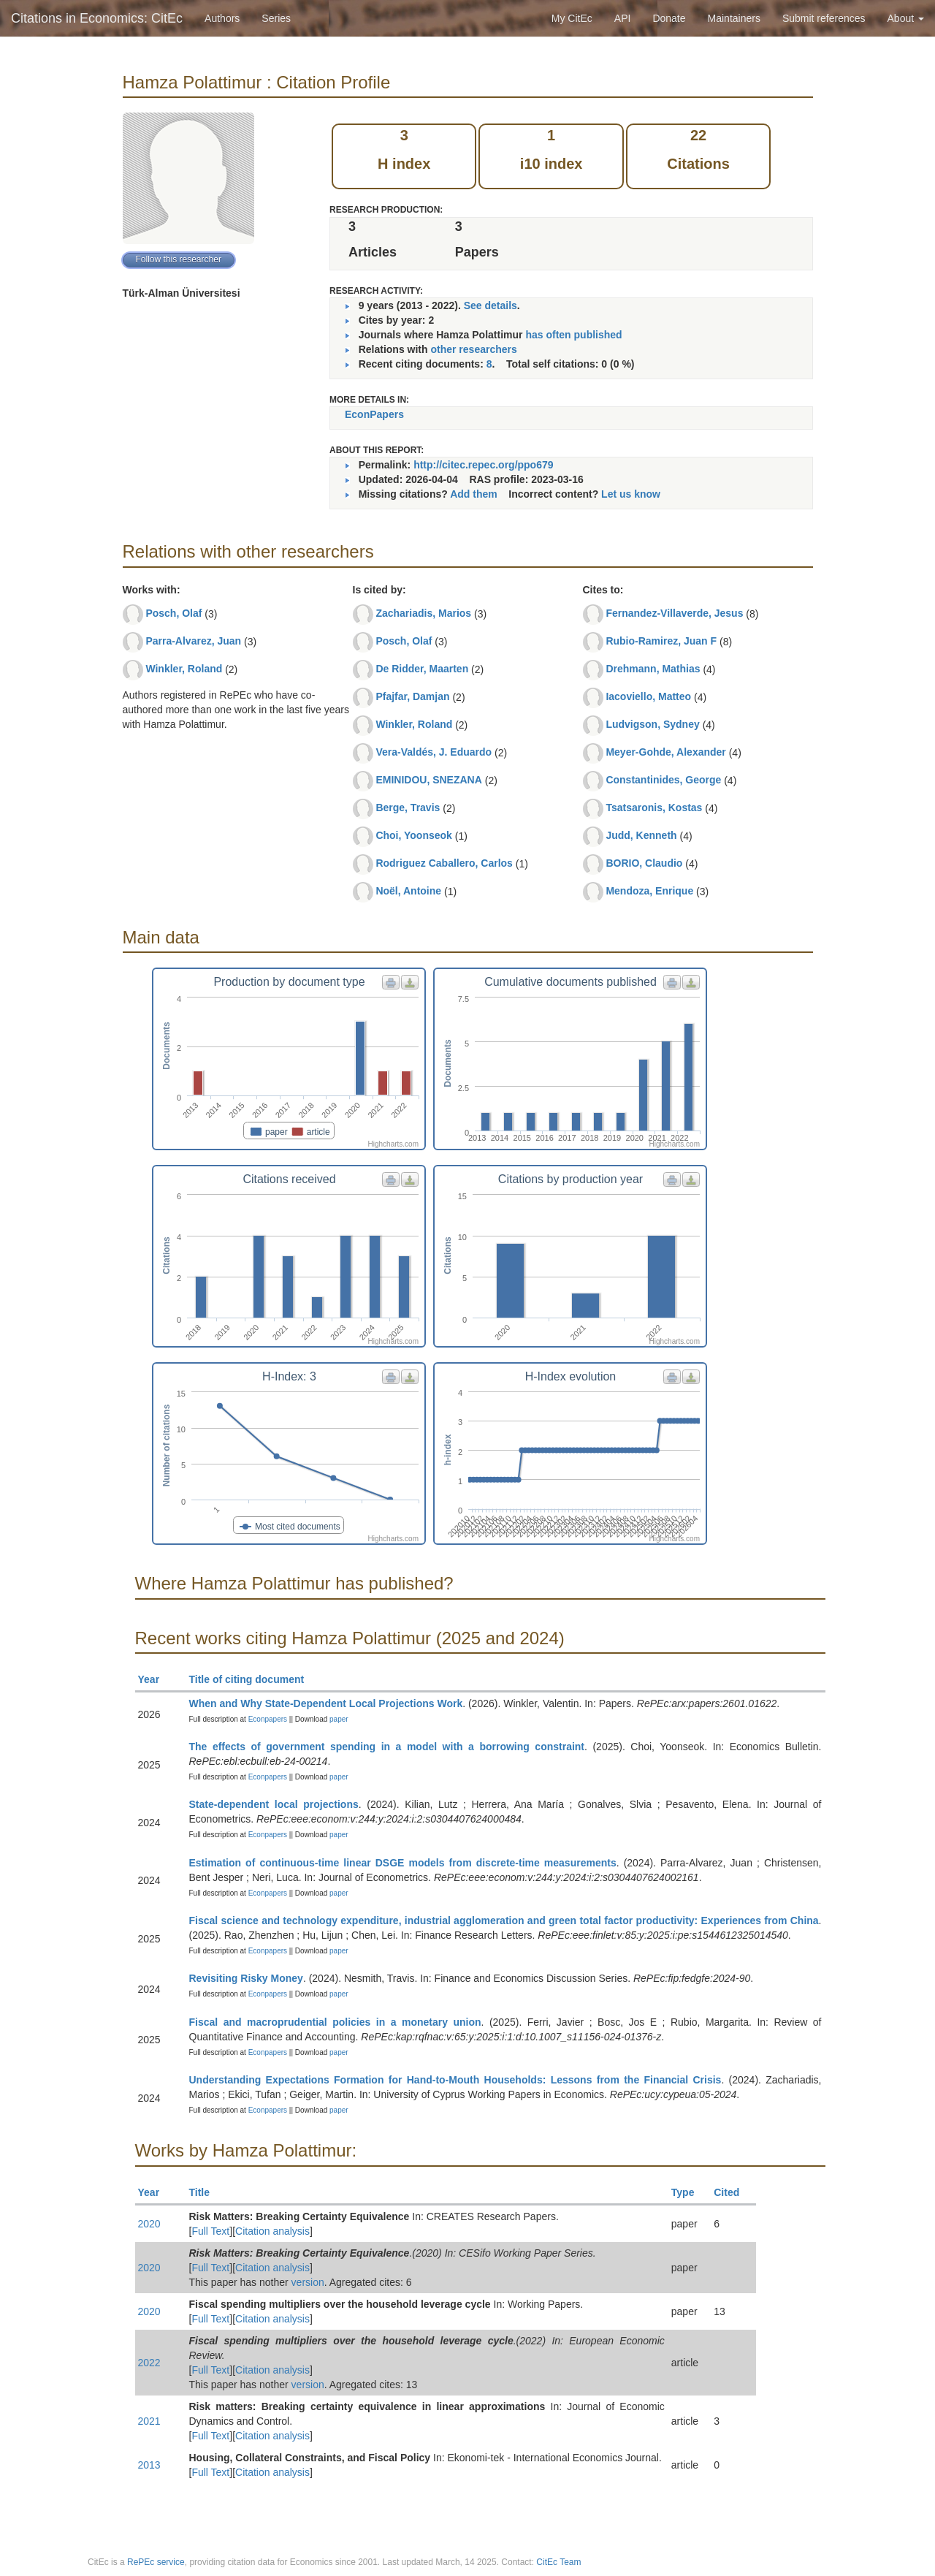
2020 (149, 2224)
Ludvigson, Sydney (652, 724)
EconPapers (374, 414)
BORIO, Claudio (644, 863)
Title (206, 2192)
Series (276, 18)
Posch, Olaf (173, 613)
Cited (733, 2192)
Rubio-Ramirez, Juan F (661, 641)
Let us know (630, 494)
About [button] (906, 18)
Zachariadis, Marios (423, 613)
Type (689, 2192)
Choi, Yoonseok (413, 835)
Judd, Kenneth (641, 835)
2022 (149, 2362)
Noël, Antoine (408, 891)
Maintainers (734, 18)
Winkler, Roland (183, 669)
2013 (149, 2465)
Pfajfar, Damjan (412, 696)
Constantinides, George (663, 780)
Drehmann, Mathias (653, 669)
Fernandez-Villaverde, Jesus (674, 613)
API (622, 18)
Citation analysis (272, 2231)
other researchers (473, 349)
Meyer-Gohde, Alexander (665, 752)
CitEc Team (558, 2562)
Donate (668, 18)
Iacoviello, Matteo (648, 696)
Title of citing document (253, 1679)
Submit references (824, 18)
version (307, 2282)
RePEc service (156, 2562)
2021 (149, 2421)
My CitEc (572, 18)
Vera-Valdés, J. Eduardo (433, 752)
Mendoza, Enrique (649, 891)
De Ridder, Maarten (421, 669)
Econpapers (266, 1719)
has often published (573, 335)
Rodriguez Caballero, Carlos (443, 863)
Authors (222, 18)
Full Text (210, 2231)
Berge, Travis (407, 807)
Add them (473, 494)
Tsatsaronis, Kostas (654, 807)
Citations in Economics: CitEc (97, 18)
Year (155, 1679)
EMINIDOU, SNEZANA (428, 780)
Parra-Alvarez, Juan (193, 641)
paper (338, 1719)
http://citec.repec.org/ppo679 (483, 465)
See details (490, 305)
